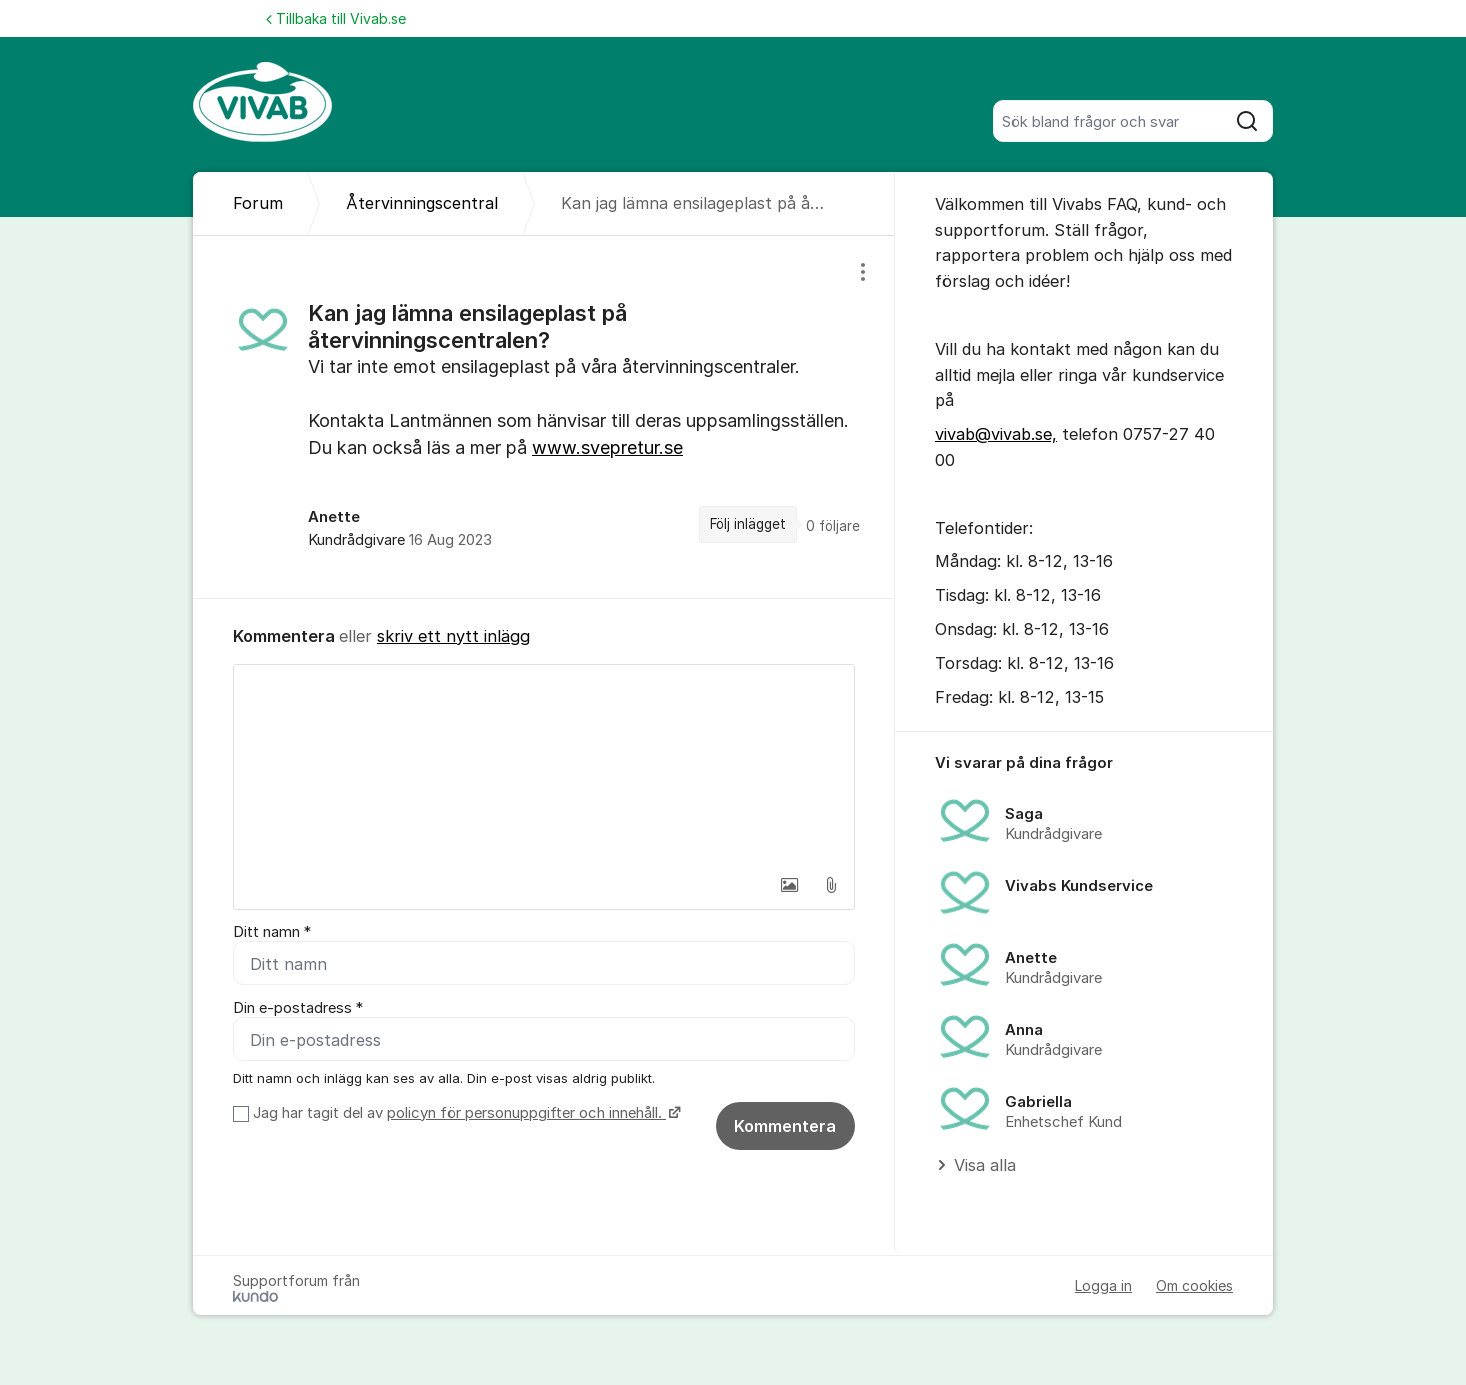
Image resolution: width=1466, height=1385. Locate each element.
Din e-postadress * (298, 1008)
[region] (544, 416)
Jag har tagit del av (464, 1113)
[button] (789, 885)
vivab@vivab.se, (996, 434)
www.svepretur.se (607, 447)
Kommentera (785, 1126)
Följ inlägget (748, 524)
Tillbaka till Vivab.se (336, 18)
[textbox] (544, 765)
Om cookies (1194, 1285)
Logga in (1103, 1285)
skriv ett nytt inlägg (453, 636)
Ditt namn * (272, 932)
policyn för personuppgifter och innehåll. (526, 1113)
